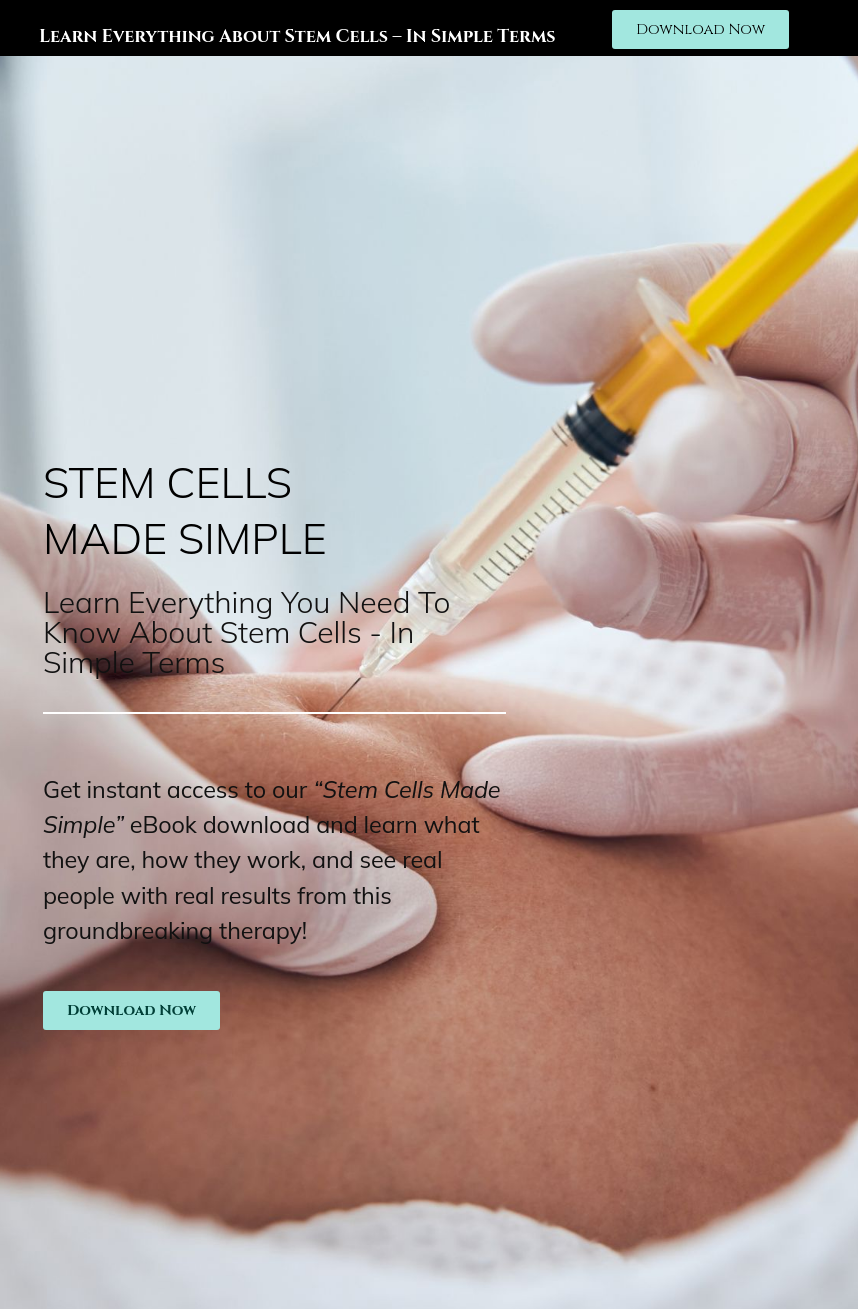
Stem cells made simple (185, 510)
